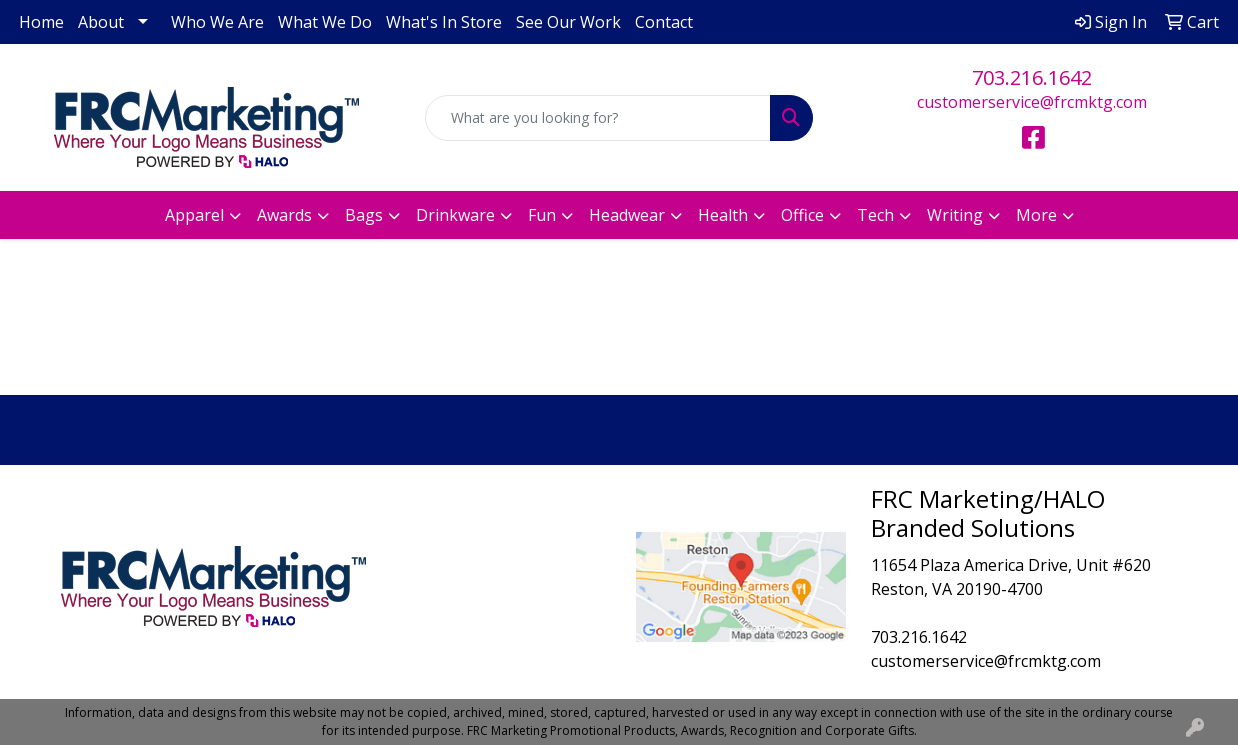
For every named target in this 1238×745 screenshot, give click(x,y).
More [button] (1036, 215)
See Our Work (568, 22)
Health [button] (723, 215)
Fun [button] (542, 215)
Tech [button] (875, 215)
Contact (664, 22)
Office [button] (802, 215)
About (101, 22)
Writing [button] (955, 215)
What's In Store (444, 22)
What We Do (325, 22)
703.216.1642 (1032, 77)
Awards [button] (284, 215)
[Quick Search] (598, 118)
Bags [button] (364, 215)
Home (41, 22)
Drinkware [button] (455, 215)
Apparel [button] (194, 215)
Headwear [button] (627, 215)
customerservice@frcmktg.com (1032, 102)
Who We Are (217, 22)
